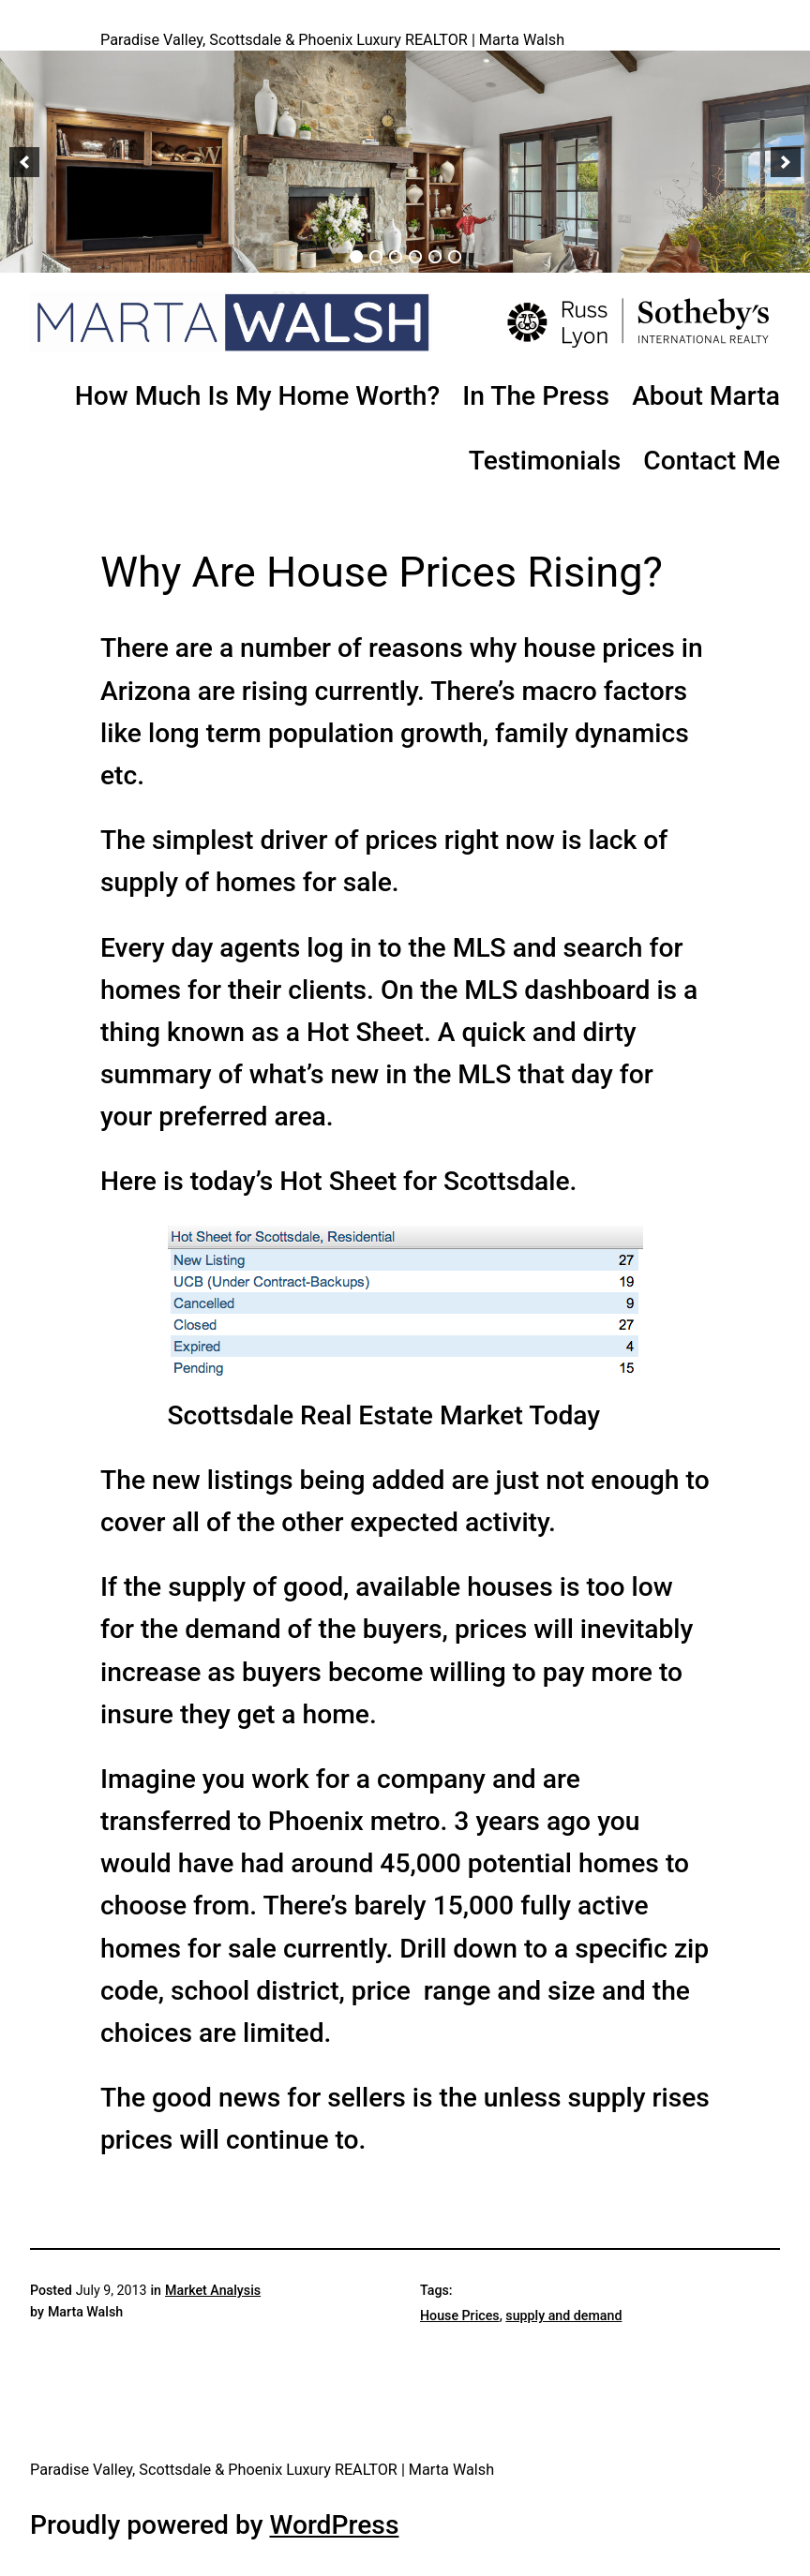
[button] (24, 162)
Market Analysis (213, 2290)
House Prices (460, 2315)
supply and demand (563, 2315)
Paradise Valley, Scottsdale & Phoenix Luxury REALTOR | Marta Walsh (332, 40)
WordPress (333, 2524)
